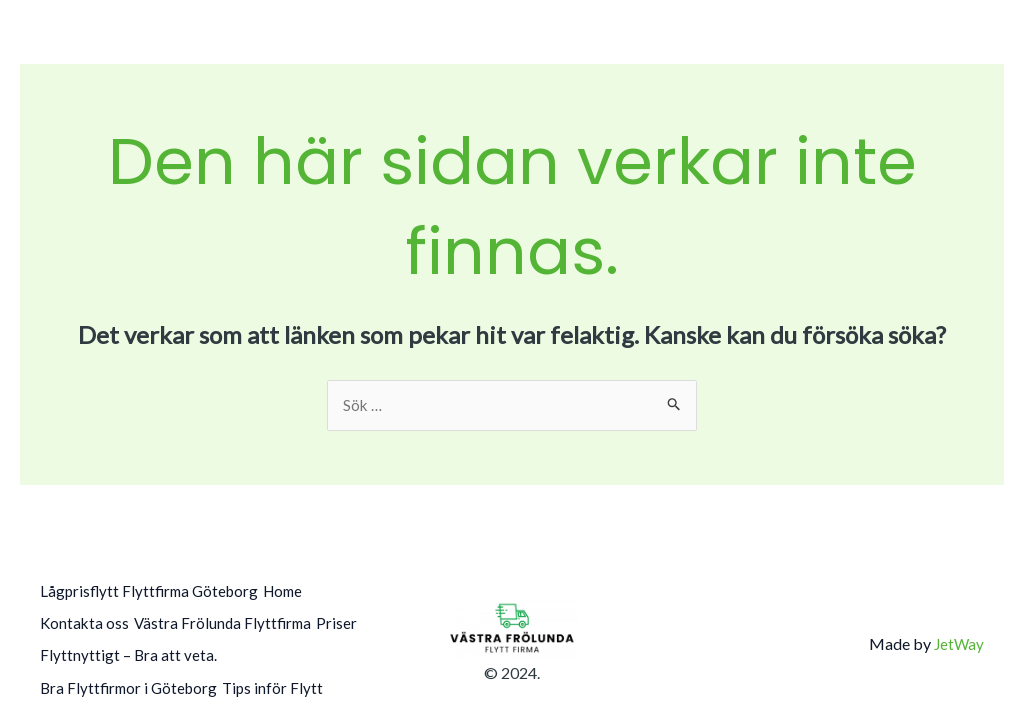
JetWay (958, 634)
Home (302, 593)
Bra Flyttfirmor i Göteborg (132, 675)
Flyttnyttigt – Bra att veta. (185, 648)
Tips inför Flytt (290, 675)
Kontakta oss (85, 621)
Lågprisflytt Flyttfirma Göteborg (153, 593)
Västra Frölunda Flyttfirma (237, 621)
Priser (60, 648)
